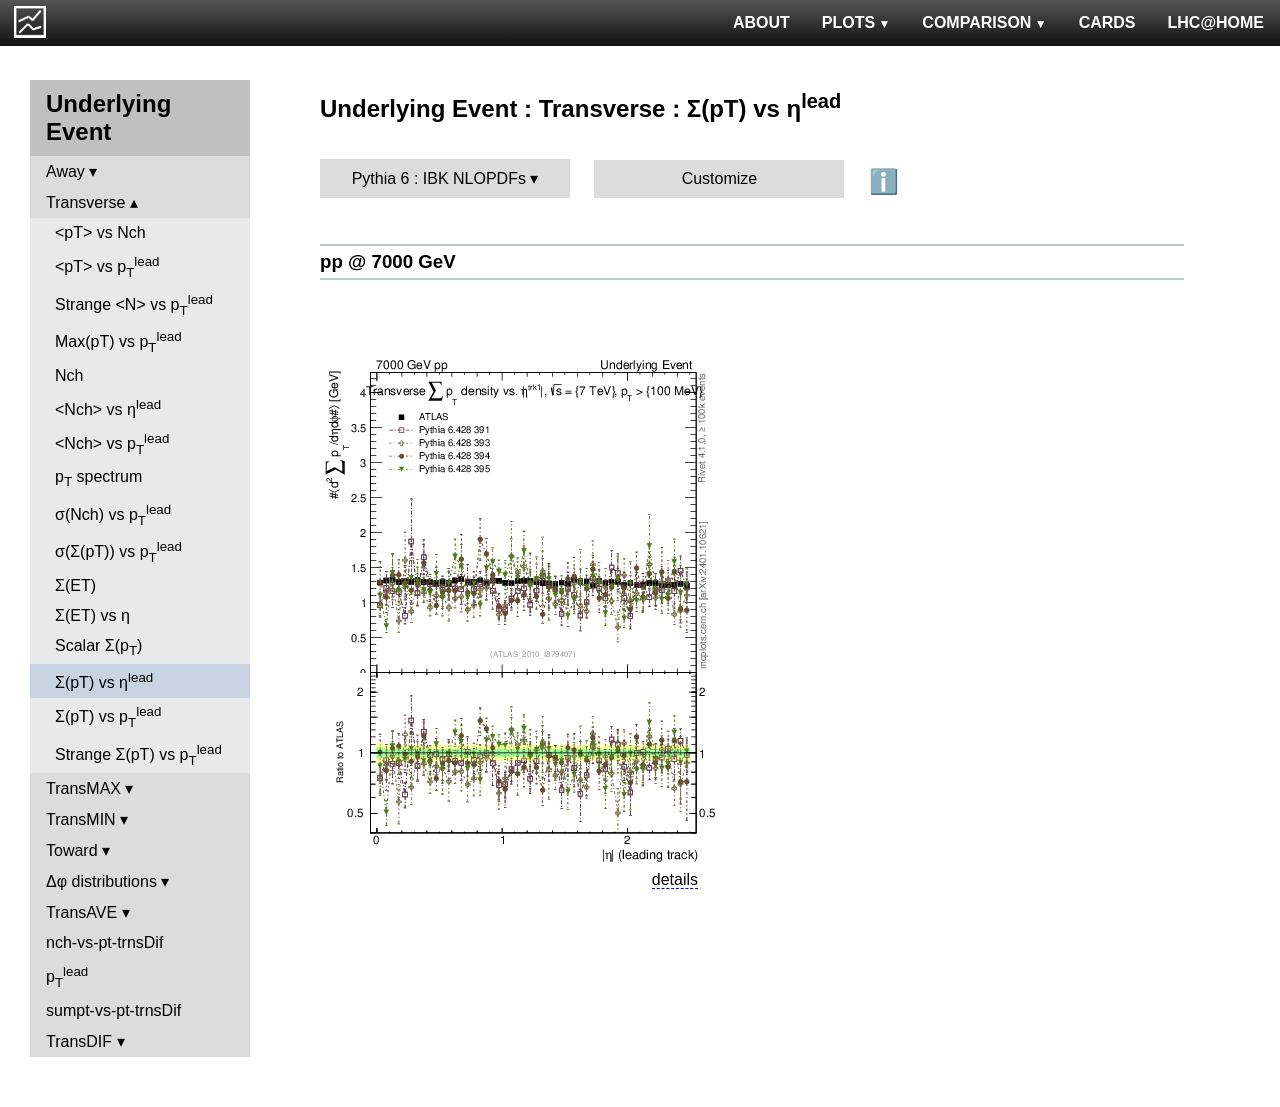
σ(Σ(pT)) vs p (118, 552)
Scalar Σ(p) (98, 647)
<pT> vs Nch (100, 232)
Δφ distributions (101, 881)
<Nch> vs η (108, 407)
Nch (69, 375)
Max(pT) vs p (118, 342)
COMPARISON (984, 22)
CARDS (1107, 22)
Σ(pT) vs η (104, 680)
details (675, 879)
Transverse (85, 202)
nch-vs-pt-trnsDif (104, 942)
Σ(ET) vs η (92, 615)
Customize (720, 178)
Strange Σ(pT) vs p (138, 755)
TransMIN (81, 819)
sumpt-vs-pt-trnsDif (113, 1010)
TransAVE (81, 912)
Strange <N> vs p (134, 305)
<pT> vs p (107, 267)
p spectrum (98, 478)
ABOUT (761, 22)
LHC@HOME (1216, 22)
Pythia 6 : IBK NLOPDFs (439, 178)
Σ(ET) (75, 585)
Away (65, 171)
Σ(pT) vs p (108, 717)
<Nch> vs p (112, 444)
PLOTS (856, 22)
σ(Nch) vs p (113, 515)
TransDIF (79, 1041)
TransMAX (83, 788)
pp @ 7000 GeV (388, 261)
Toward (72, 850)
